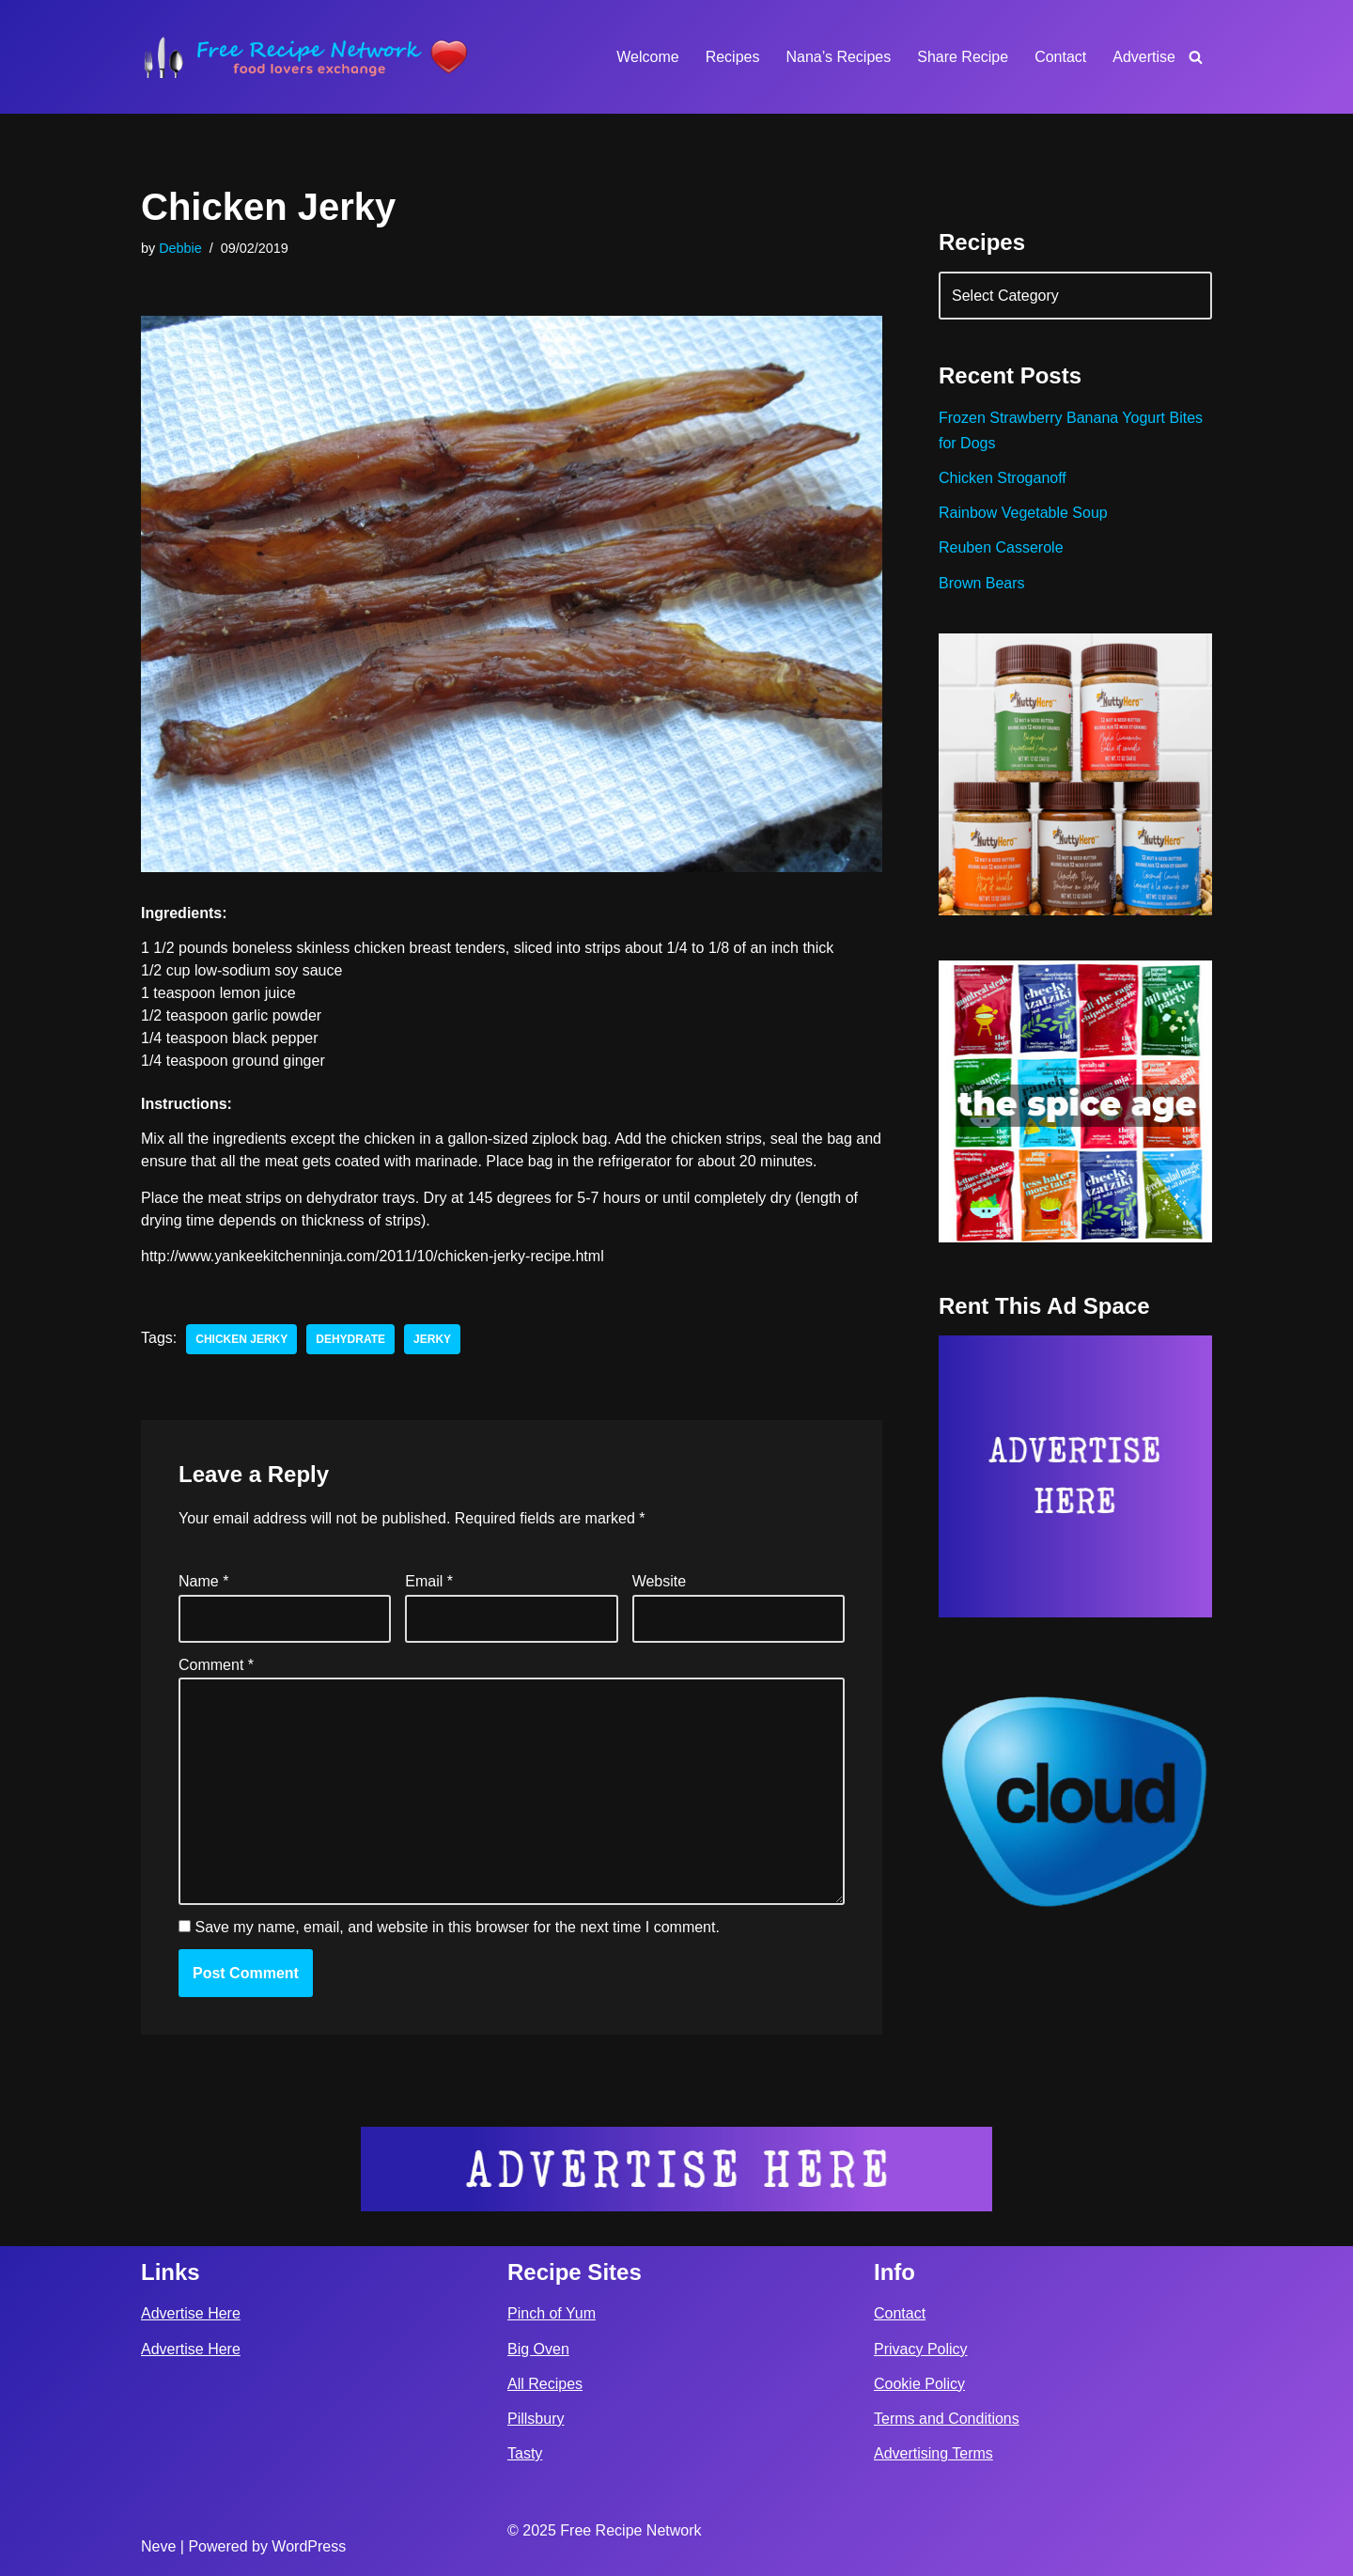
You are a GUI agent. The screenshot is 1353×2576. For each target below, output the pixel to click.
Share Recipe (962, 57)
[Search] (1196, 57)
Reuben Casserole (1001, 547)
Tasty (524, 2453)
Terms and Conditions (946, 2419)
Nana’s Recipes (838, 57)
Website (659, 1581)
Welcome (647, 57)
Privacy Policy (921, 2349)
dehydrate (350, 1339)
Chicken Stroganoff (1002, 478)
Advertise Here (191, 2313)
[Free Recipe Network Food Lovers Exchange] (305, 57)
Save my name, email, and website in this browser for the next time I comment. (456, 1927)
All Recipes (545, 2384)
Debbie (180, 248)
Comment (216, 1665)
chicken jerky (241, 1339)
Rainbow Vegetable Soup (1023, 513)
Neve (158, 2546)
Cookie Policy (919, 2384)
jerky (432, 1339)
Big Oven (538, 2349)
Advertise (1143, 57)
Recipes (733, 57)
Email (429, 1581)
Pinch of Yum (551, 2313)
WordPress (309, 2546)
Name (203, 1581)
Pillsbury (535, 2419)
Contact (1060, 57)
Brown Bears (982, 583)
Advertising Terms (933, 2453)
